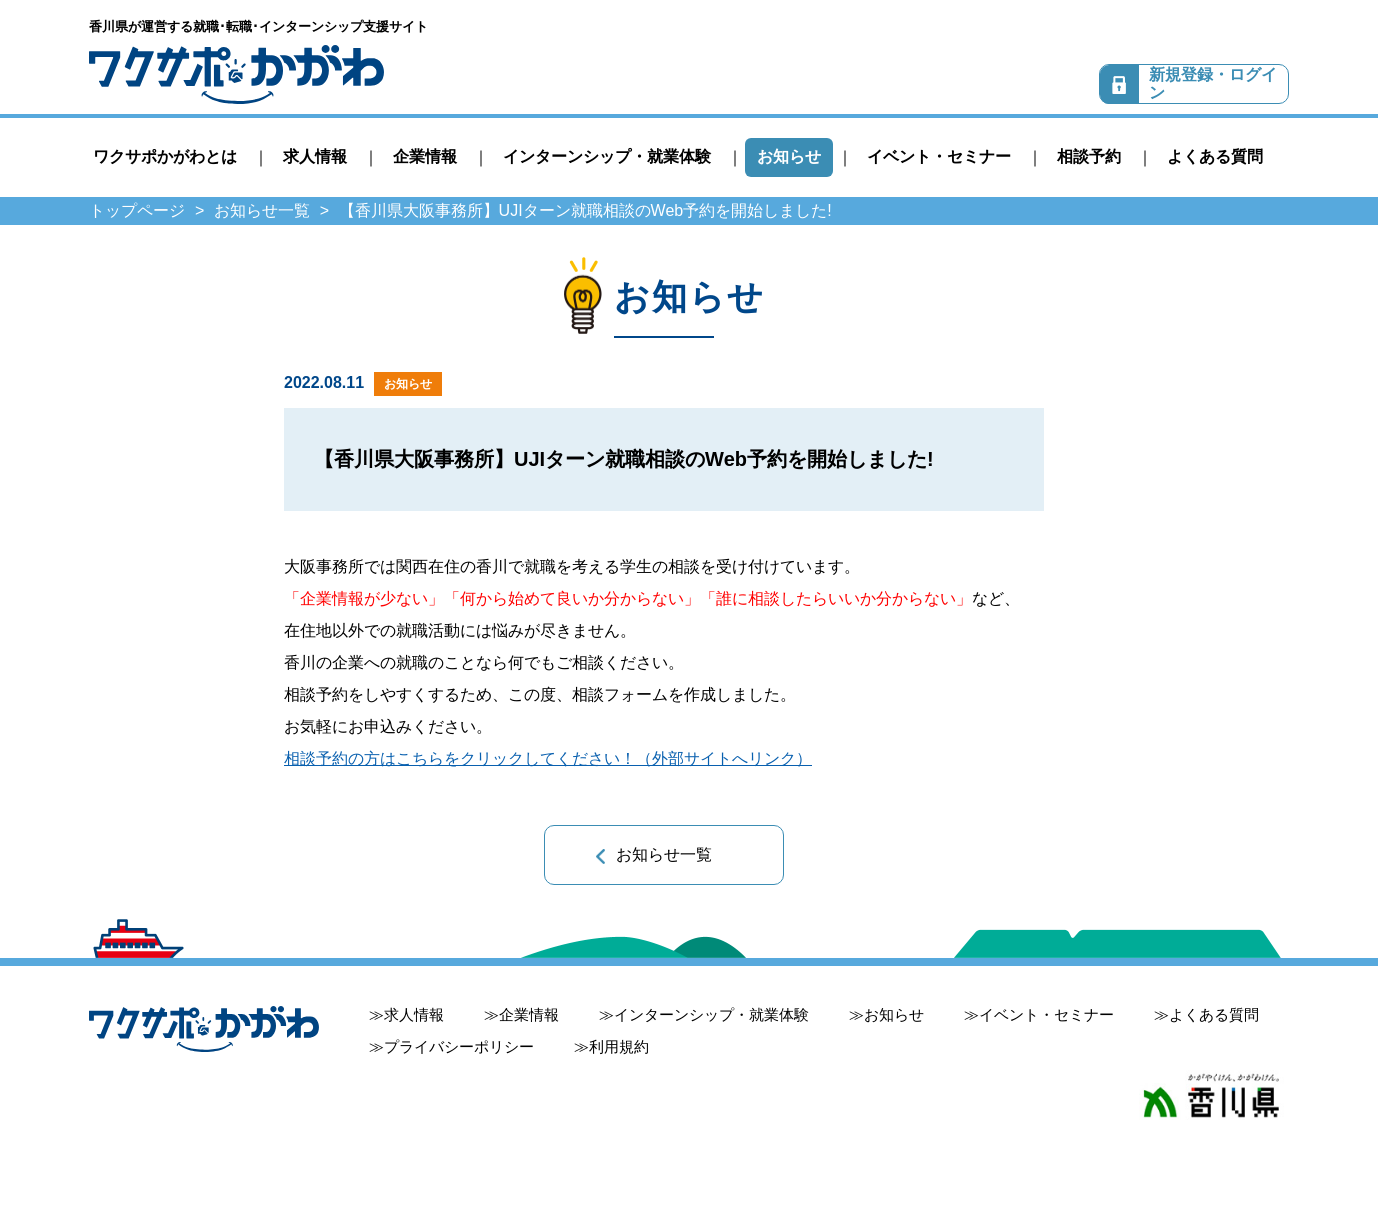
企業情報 (425, 156)
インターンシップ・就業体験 (607, 156)
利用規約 (619, 1046)
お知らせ (789, 156)
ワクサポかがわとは (165, 156)
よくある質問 (1215, 156)
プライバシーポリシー (459, 1046)
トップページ (137, 210)
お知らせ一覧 (262, 210)
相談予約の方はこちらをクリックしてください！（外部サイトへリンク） (548, 758)
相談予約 (1089, 156)
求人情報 (315, 156)
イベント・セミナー (939, 156)
